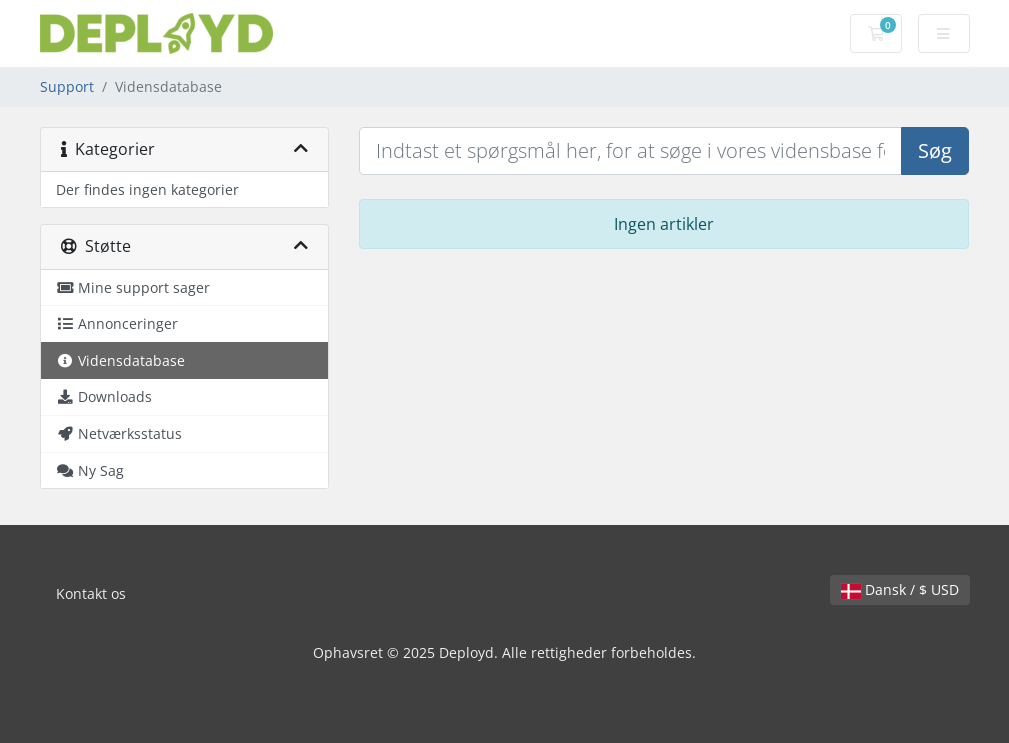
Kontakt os (91, 593)
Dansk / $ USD (900, 589)
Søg (935, 150)
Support (67, 86)
